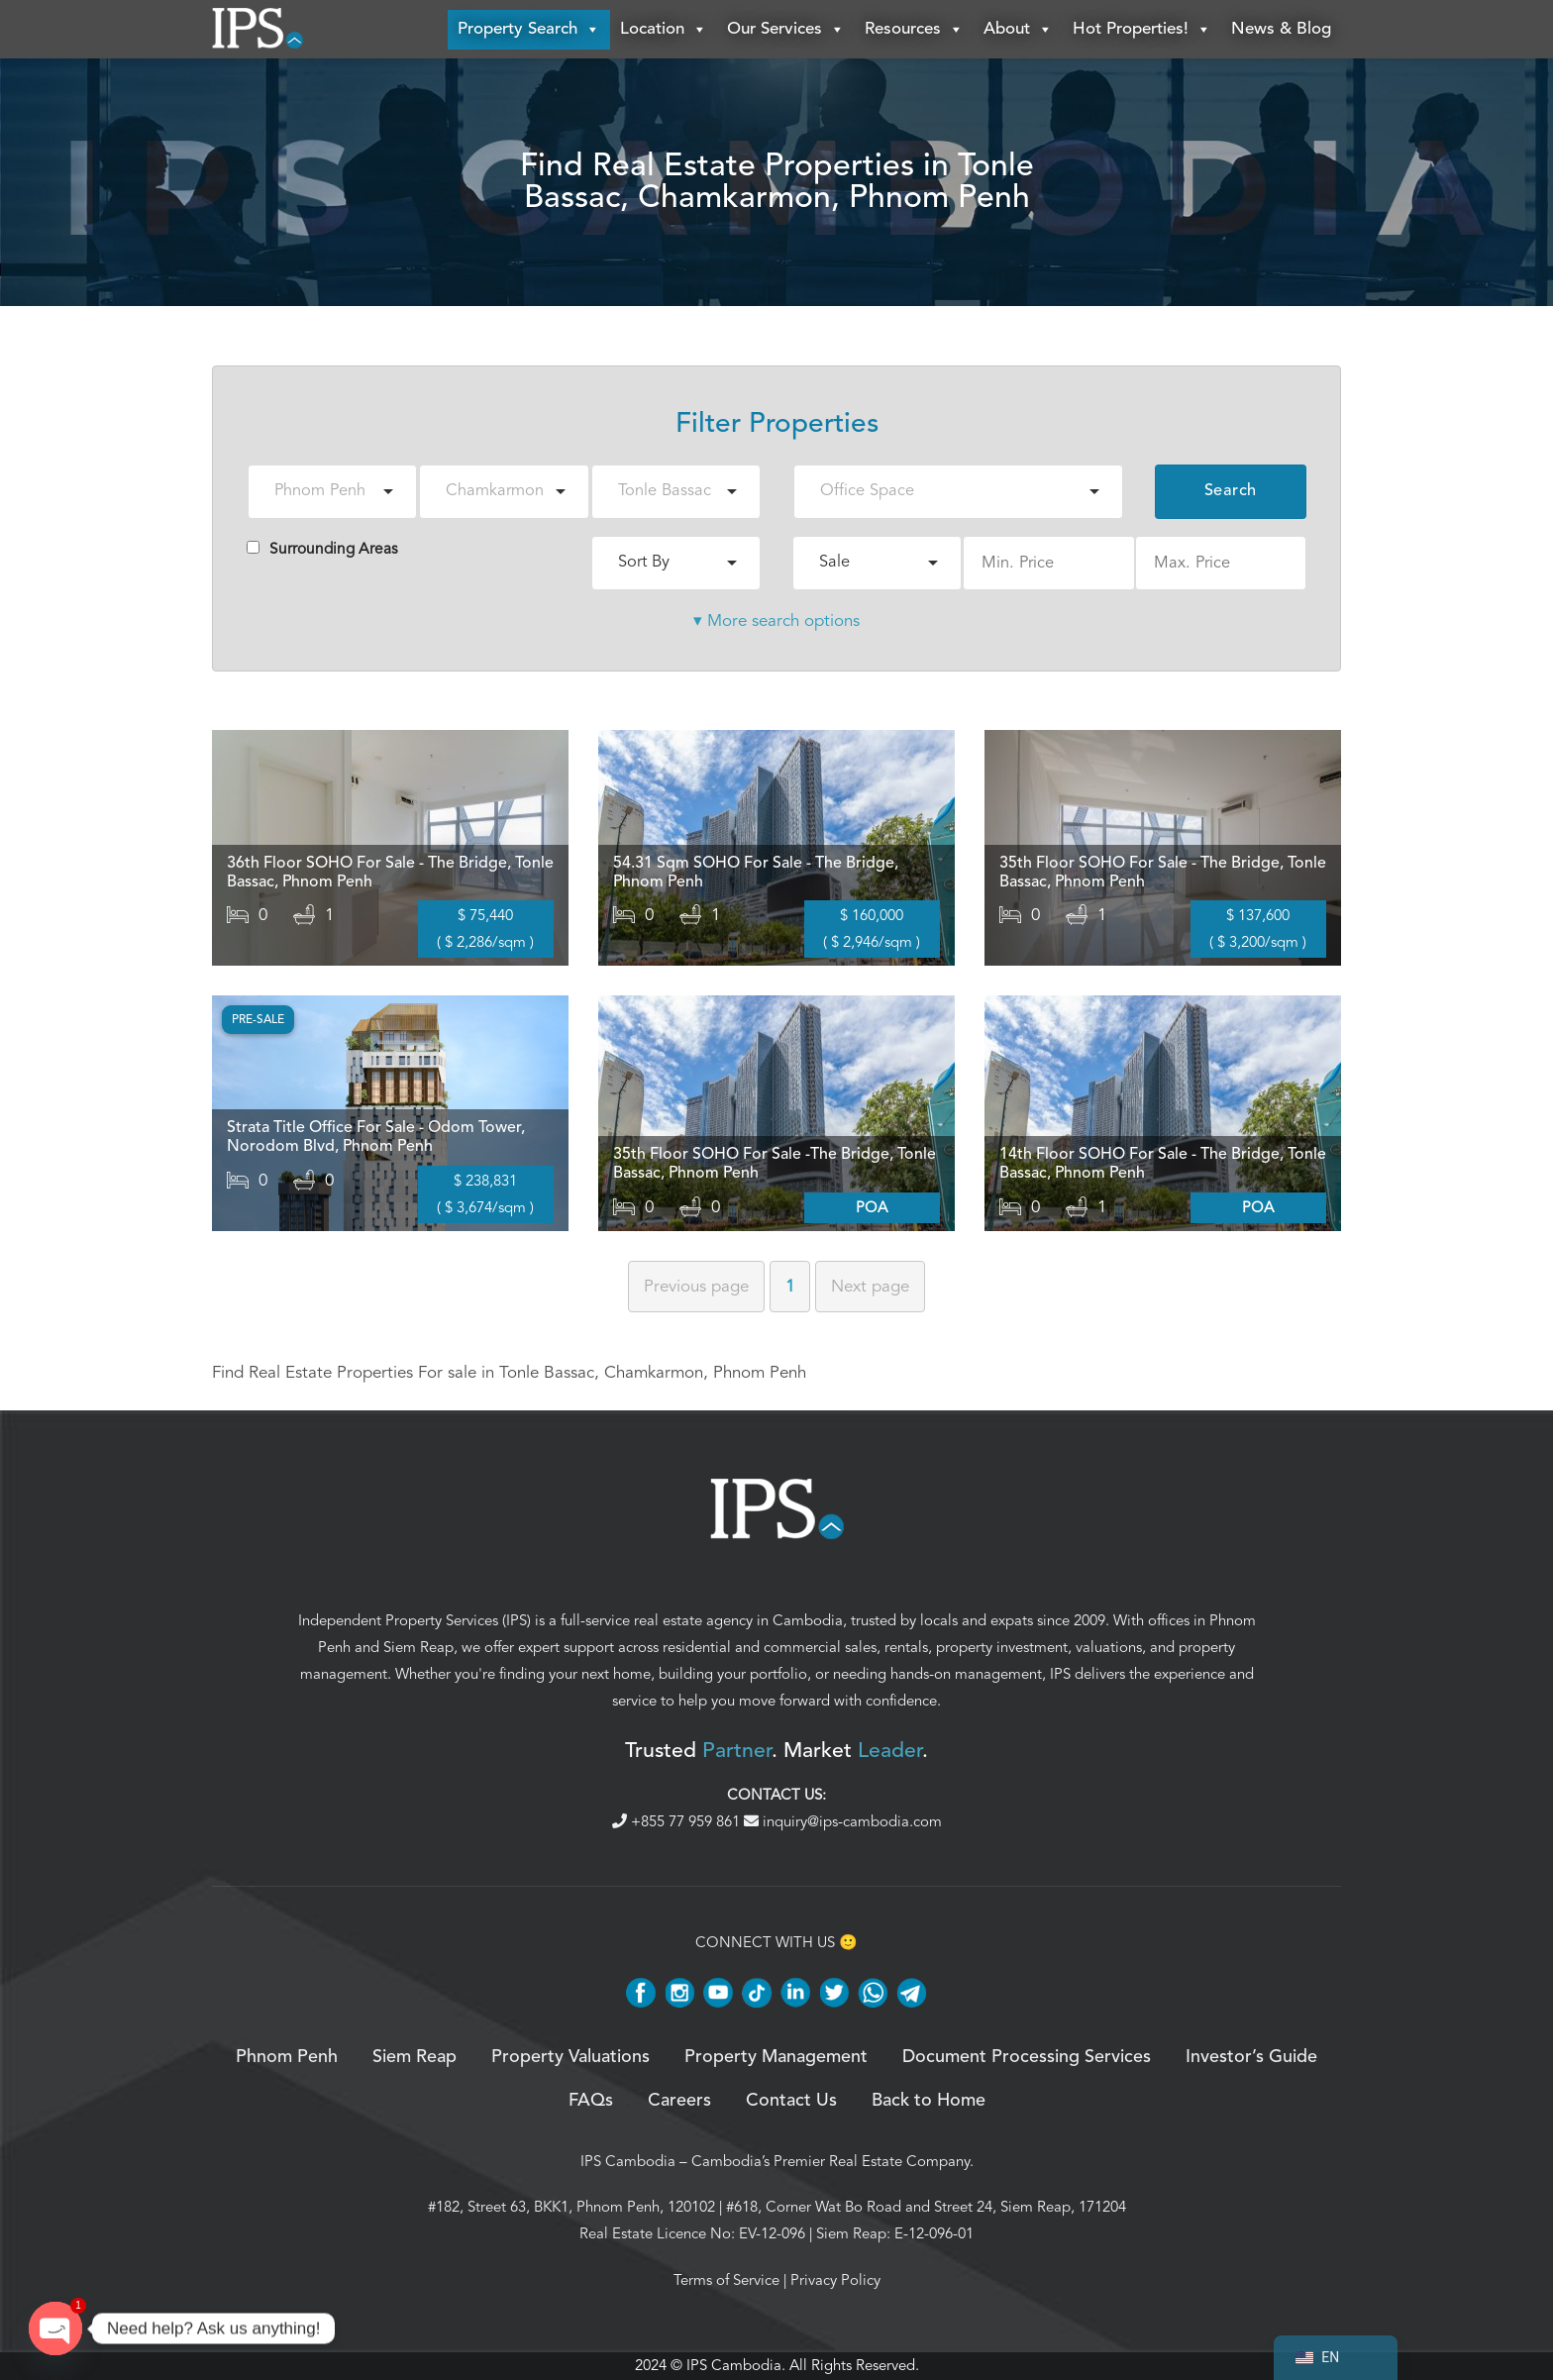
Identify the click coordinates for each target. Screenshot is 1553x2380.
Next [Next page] (870, 1286)
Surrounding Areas (322, 549)
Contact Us (791, 2102)
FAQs (591, 2102)
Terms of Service (726, 2280)
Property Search (529, 30)
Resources (914, 30)
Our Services (786, 30)
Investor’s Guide (1251, 2057)
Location (663, 30)
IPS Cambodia (627, 2161)
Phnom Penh (287, 2057)
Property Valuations (570, 2057)
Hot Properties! (1142, 30)
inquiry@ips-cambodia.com (843, 1822)
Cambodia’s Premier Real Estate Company (830, 2161)
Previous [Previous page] (696, 1286)
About (1018, 30)
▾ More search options (776, 621)
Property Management (776, 2057)
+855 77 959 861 (678, 1822)
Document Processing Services (1026, 2057)
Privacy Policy (835, 2280)
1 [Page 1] (789, 1286)
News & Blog (1281, 29)
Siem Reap (418, 1647)
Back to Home (928, 2102)
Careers (679, 2102)
